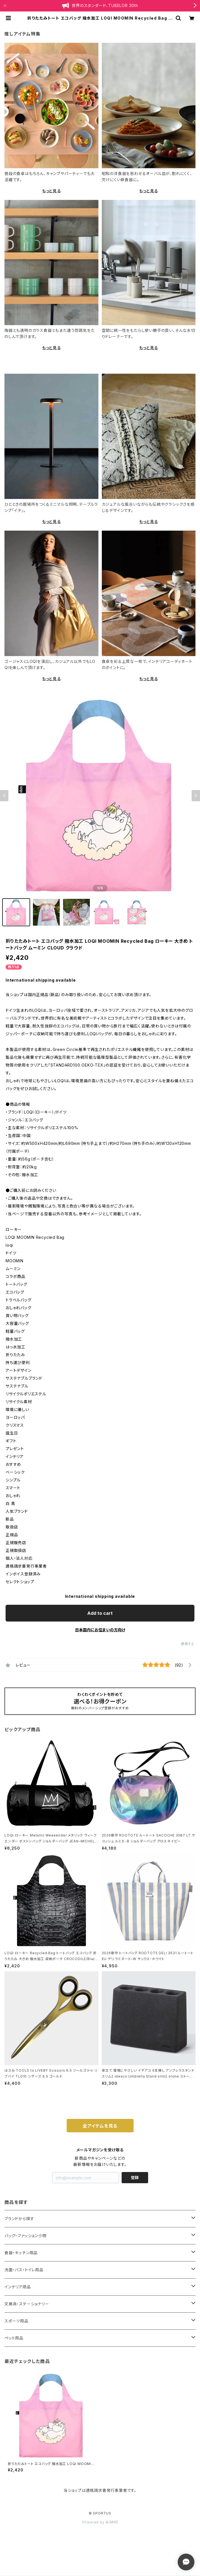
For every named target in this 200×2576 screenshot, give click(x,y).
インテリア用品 (17, 2286)
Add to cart (100, 1613)
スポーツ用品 (16, 2321)
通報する (187, 1644)
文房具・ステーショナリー (26, 2303)
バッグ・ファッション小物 (25, 2235)
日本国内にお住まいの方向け (100, 1629)
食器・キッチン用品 (21, 2252)
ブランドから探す (19, 2218)
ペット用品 (13, 2338)
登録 (135, 2177)
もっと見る (51, 190)
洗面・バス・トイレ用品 (24, 2269)
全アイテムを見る (100, 2126)
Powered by (100, 2522)
